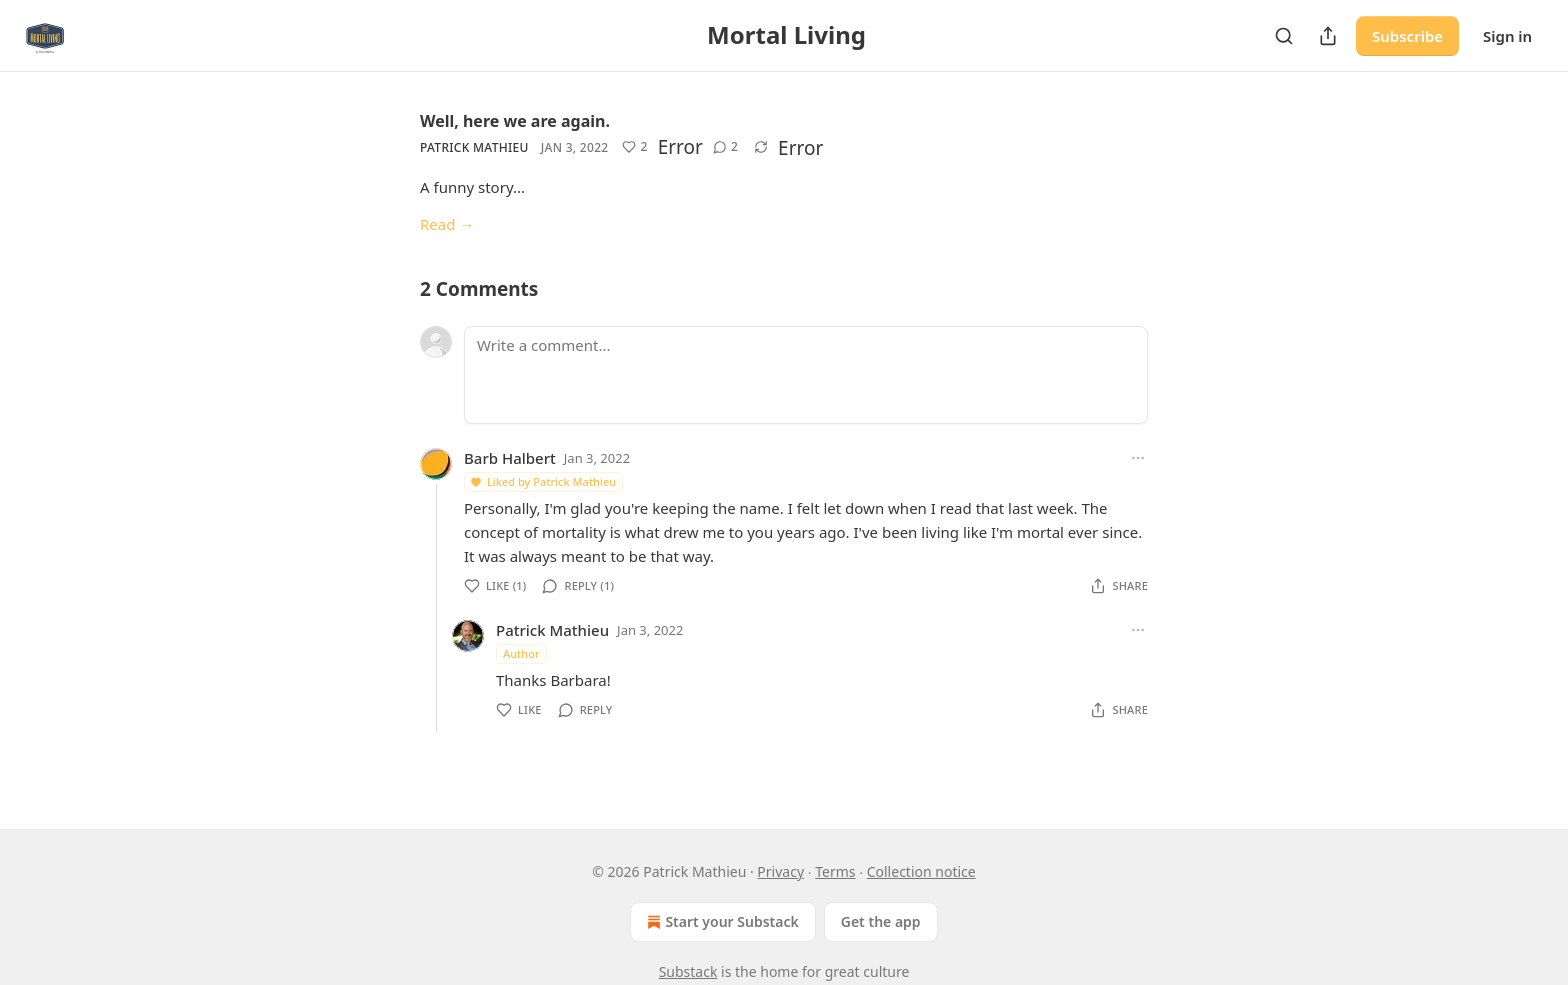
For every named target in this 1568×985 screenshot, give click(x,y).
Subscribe (1407, 36)
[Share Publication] (1328, 36)
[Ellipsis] (1138, 458)
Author (521, 653)
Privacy (780, 871)
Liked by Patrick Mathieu (542, 481)
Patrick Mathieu (474, 147)
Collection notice (921, 871)
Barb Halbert (510, 458)
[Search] (1284, 36)
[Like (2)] (634, 147)
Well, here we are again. (515, 121)
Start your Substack (720, 922)
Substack (688, 971)
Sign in (1507, 36)
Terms (835, 871)
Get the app (881, 921)
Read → (447, 224)
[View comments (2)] (725, 147)
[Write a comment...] (806, 375)
